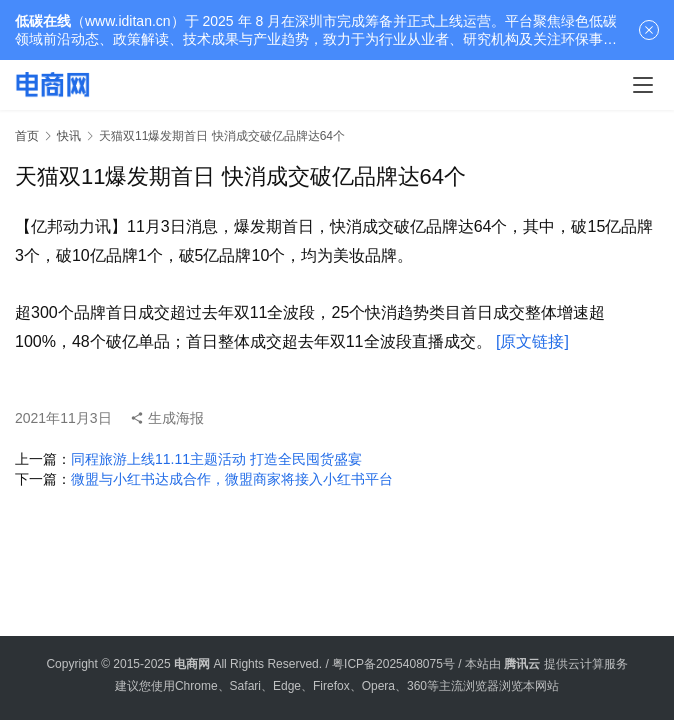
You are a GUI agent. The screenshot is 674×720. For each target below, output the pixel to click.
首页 (27, 136)
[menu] (643, 85)
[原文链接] (532, 341)
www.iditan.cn (128, 21)
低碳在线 (43, 21)
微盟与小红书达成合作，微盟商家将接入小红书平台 (232, 479)
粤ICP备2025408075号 (393, 664)
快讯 (69, 136)
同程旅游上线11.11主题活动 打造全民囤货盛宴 (216, 459)
